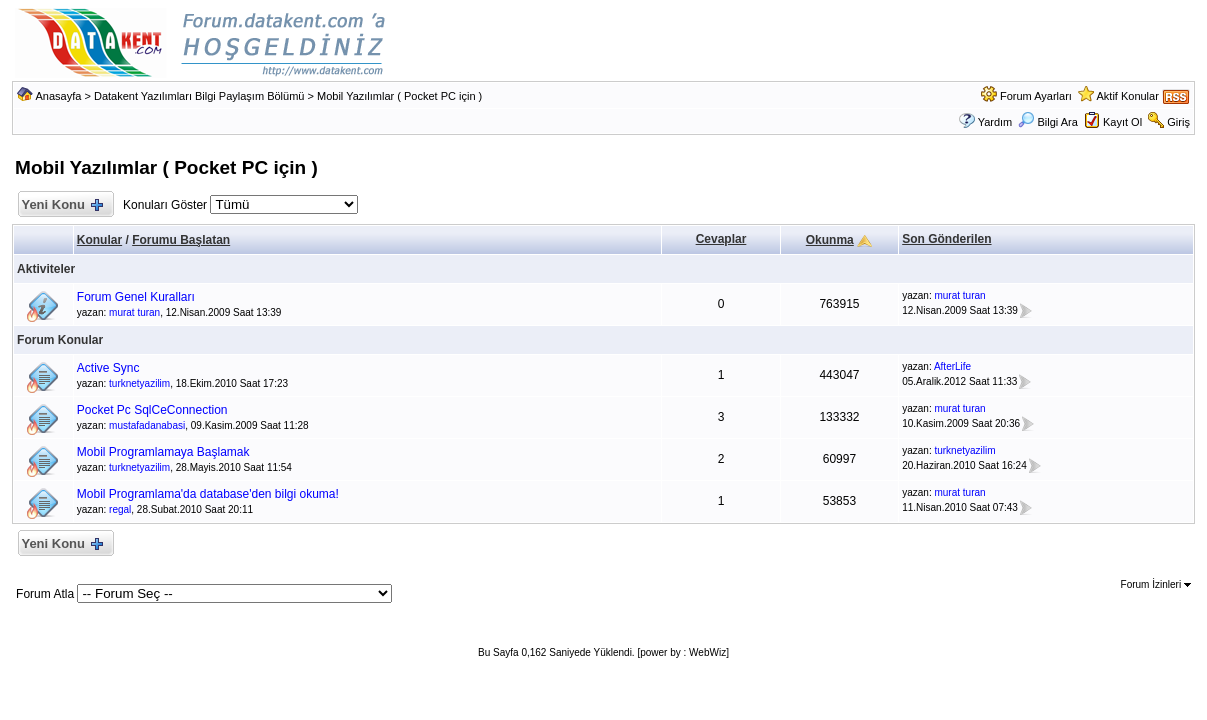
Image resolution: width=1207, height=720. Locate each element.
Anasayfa (59, 96)
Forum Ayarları (1036, 96)
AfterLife (952, 366)
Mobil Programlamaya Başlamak (163, 452)
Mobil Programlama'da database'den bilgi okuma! (208, 494)
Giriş (1178, 122)
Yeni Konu (61, 205)
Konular (99, 240)
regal (120, 509)
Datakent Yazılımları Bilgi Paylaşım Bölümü (199, 96)
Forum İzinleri (1156, 584)
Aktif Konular (1127, 96)
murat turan (134, 312)
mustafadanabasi (147, 425)
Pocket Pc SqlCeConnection (152, 410)
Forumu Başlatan (181, 240)
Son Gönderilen (946, 239)
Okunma (830, 240)
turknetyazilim (139, 383)
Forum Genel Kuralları (136, 297)
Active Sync (108, 368)
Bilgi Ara (1047, 122)
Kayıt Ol (1122, 122)
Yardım (995, 122)
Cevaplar (721, 239)
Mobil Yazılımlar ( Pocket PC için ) (399, 96)
